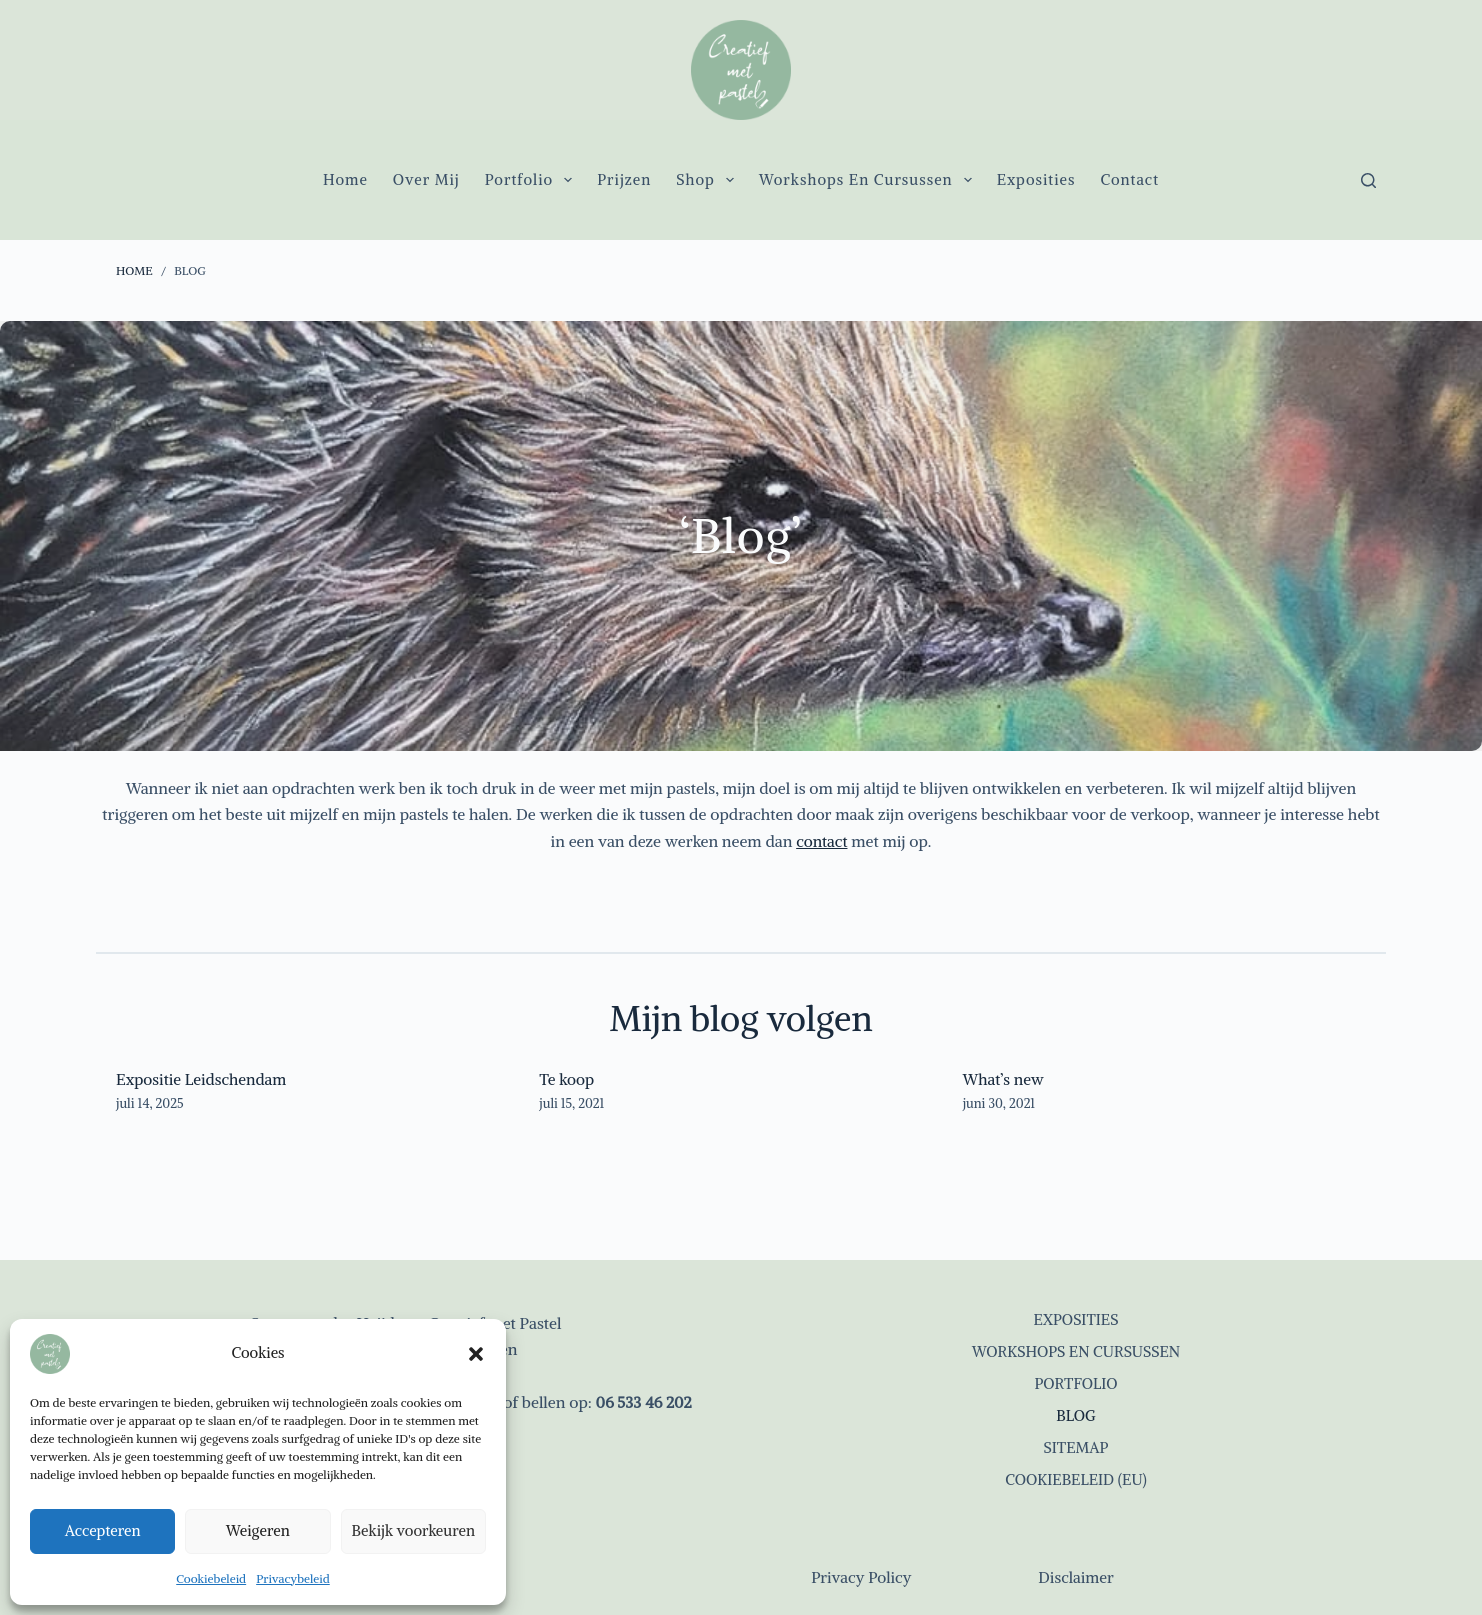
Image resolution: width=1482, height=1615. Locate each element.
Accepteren (103, 1530)
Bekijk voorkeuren (413, 1530)
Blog (1076, 1414)
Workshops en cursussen (869, 180)
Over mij (426, 179)
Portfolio (533, 180)
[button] (476, 1354)
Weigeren (258, 1530)
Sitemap (1076, 1446)
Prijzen (624, 179)
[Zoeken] (1368, 180)
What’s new (1004, 1079)
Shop (709, 180)
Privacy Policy (861, 1577)
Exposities (1036, 179)
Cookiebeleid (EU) (1076, 1478)
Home (345, 179)
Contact (1129, 179)
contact (822, 841)
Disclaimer (1075, 1577)
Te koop (567, 1079)
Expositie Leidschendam (203, 1079)
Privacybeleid (293, 1578)
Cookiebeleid (211, 1578)
